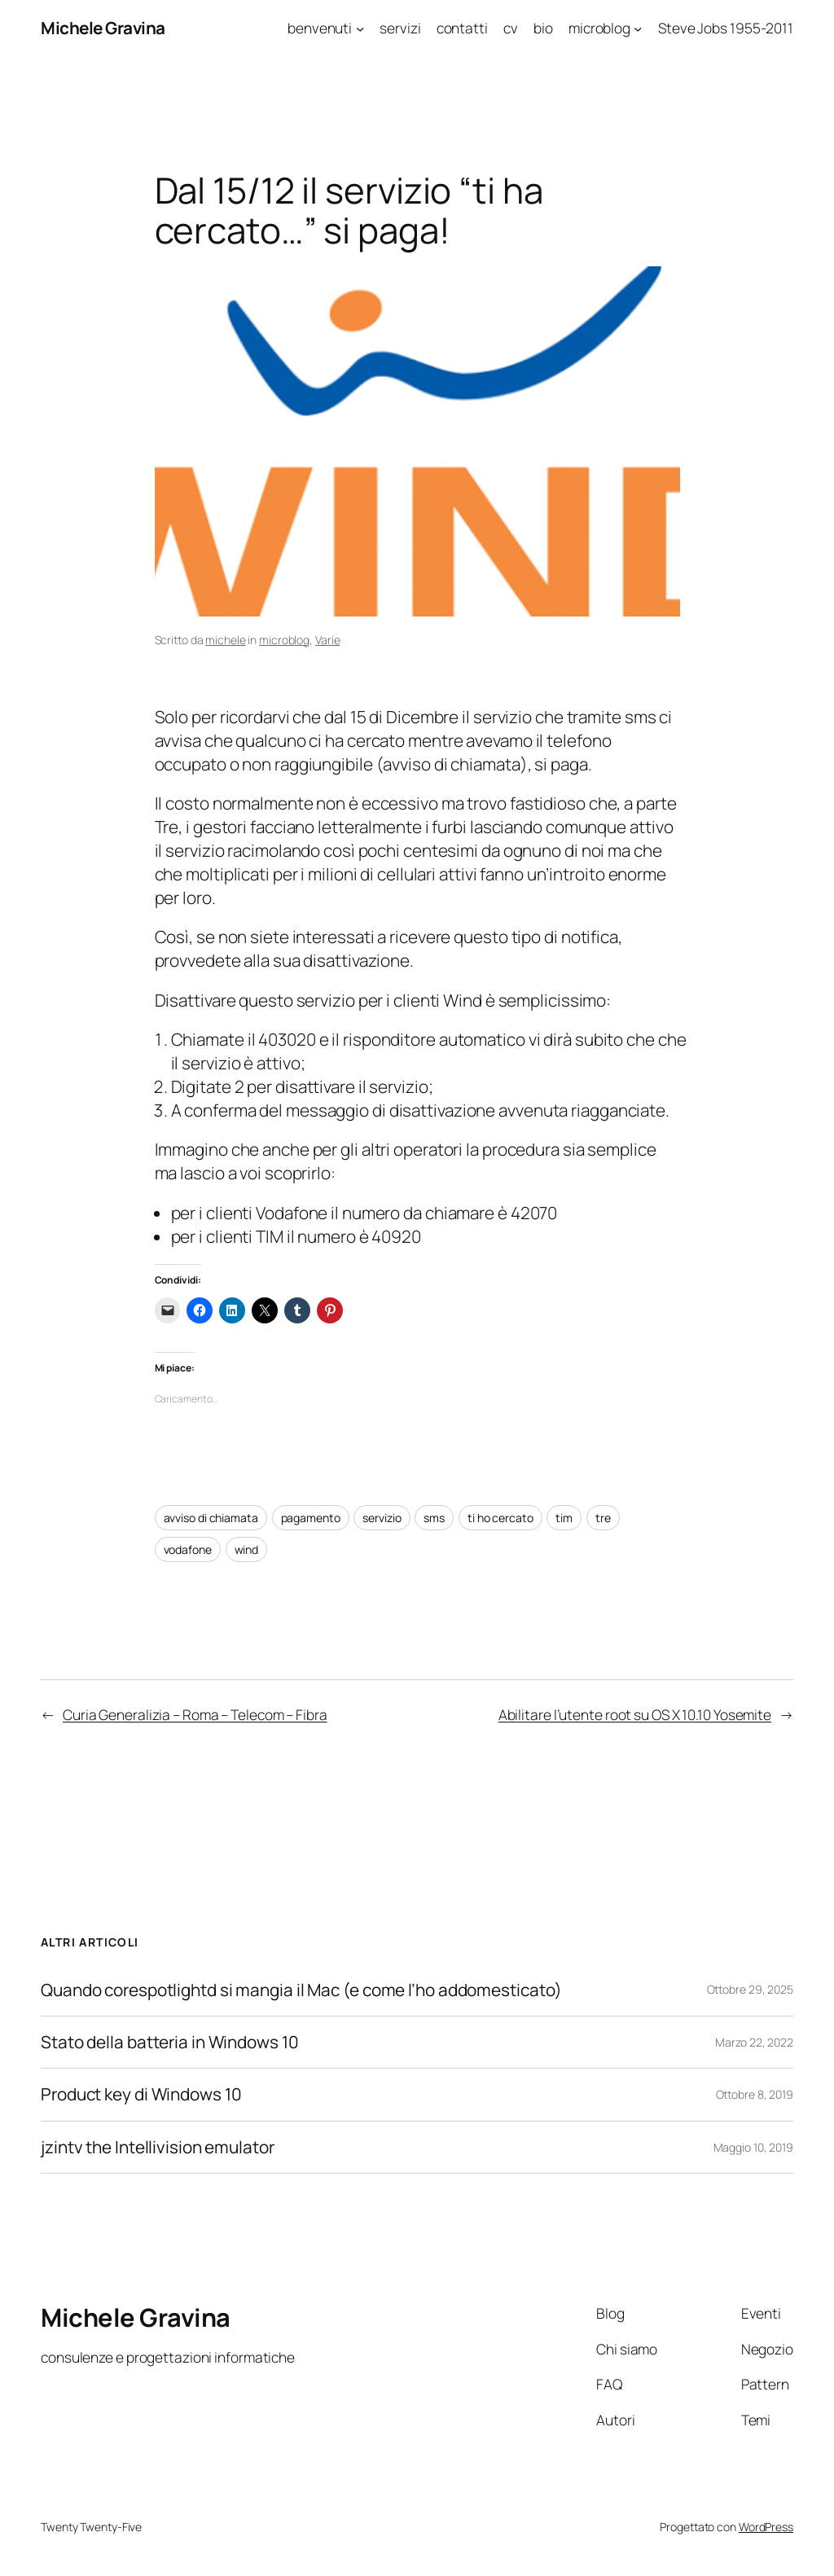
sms (434, 1517)
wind (247, 1549)
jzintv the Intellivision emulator (157, 2147)
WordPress (766, 2526)
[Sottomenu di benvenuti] (360, 28)
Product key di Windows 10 (141, 2094)
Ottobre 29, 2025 (750, 1989)
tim (564, 1517)
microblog (284, 639)
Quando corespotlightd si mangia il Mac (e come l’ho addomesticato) (302, 1990)
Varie (327, 639)
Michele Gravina (103, 27)
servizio (381, 1517)
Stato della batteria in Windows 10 (170, 2042)
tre (603, 1517)
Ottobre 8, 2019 (755, 2094)
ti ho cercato (500, 1517)
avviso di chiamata (211, 1517)
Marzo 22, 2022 (754, 2042)
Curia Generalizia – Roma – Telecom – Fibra (195, 1714)
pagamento (310, 1517)
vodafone (188, 1549)
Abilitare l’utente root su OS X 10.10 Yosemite (634, 1714)
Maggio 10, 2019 (753, 2147)
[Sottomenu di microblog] (638, 28)
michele (225, 639)
